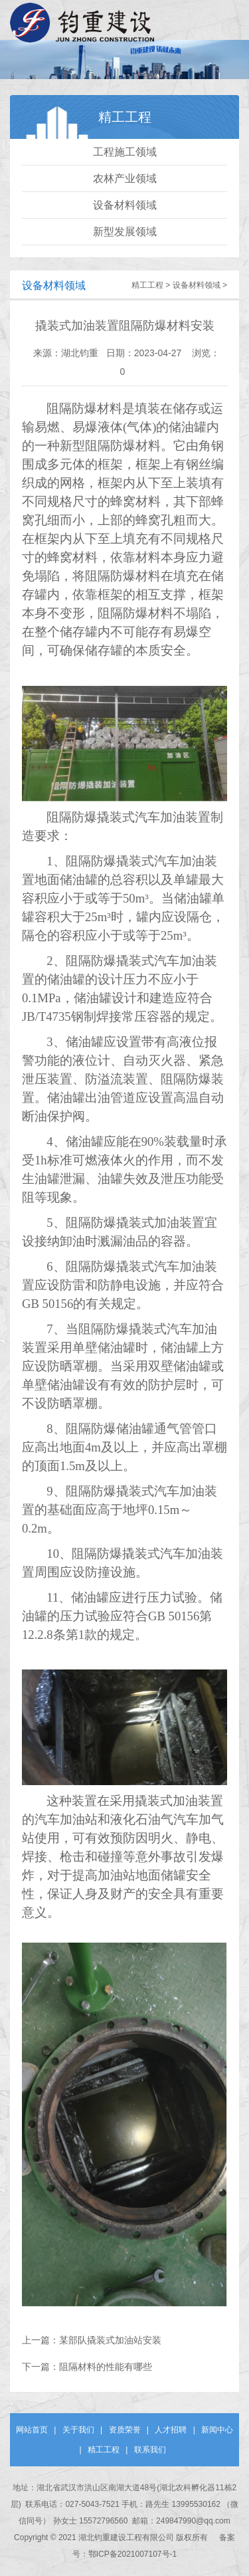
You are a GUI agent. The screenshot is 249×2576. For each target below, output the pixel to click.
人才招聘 (171, 2429)
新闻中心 (217, 2429)
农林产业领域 (125, 178)
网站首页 (32, 2429)
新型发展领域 (125, 231)
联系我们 (150, 2449)
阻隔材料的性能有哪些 (105, 2366)
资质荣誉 (125, 2429)
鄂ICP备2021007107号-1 (132, 2554)
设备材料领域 (125, 205)
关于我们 (78, 2429)
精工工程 (147, 285)
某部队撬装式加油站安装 (110, 2340)
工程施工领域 (125, 152)
